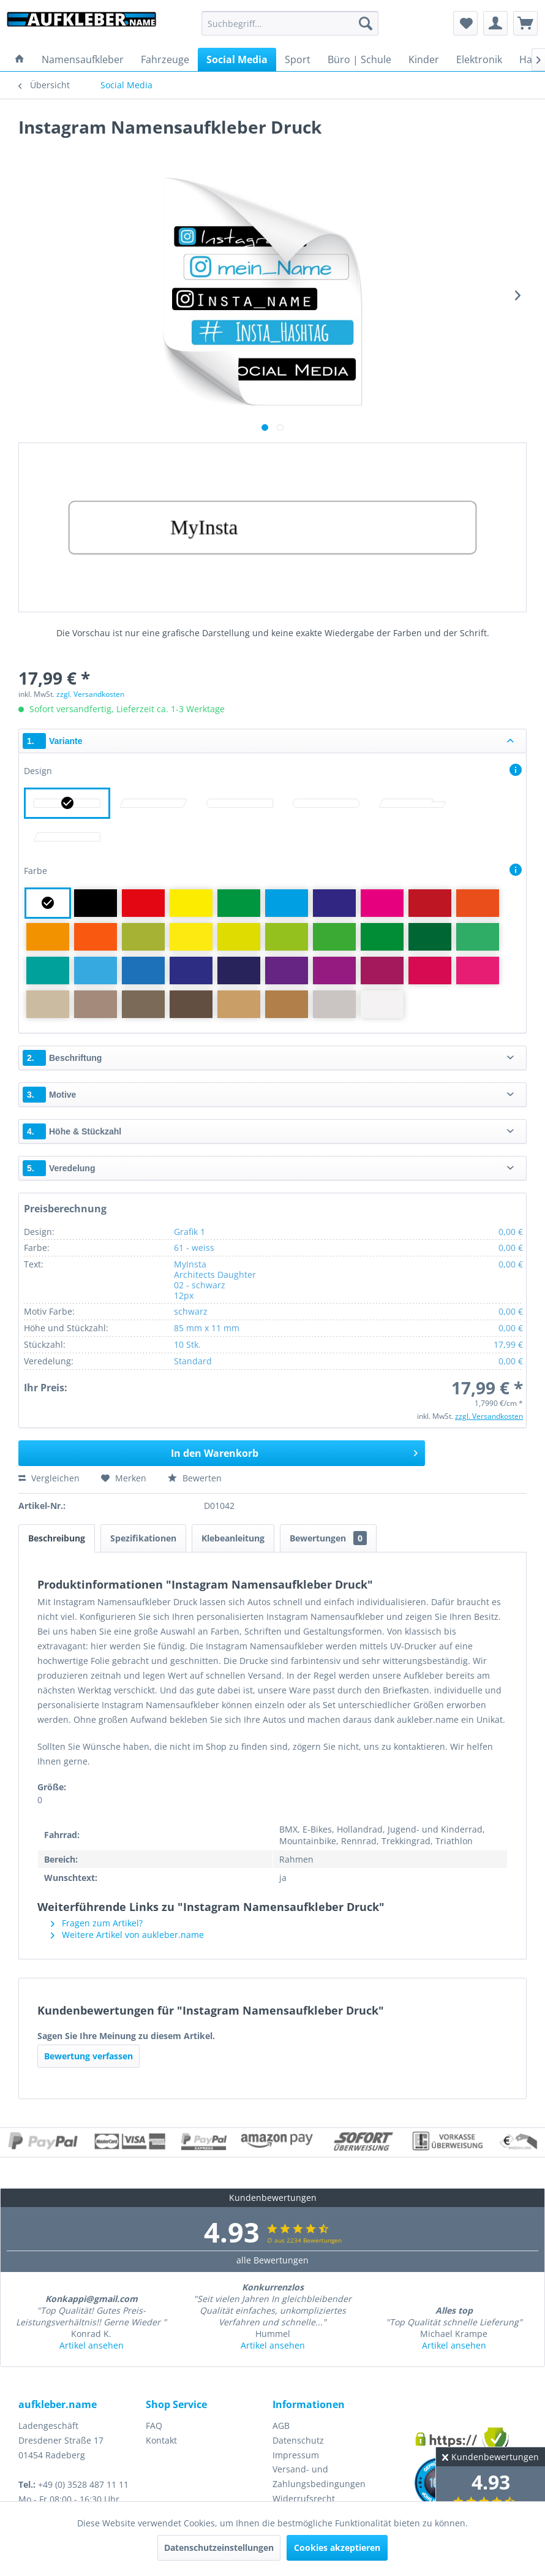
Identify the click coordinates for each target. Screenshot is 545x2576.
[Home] (19, 59)
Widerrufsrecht (303, 2498)
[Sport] (297, 59)
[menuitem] (289, 23)
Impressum (295, 2455)
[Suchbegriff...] (289, 23)
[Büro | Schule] (359, 59)
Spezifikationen (143, 1538)
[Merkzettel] (465, 23)
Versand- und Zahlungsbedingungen (319, 2476)
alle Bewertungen (272, 2260)
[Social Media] (237, 59)
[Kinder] (424, 59)
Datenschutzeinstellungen (219, 2547)
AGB (281, 2425)
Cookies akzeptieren (337, 2547)
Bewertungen (328, 1538)
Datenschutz (298, 2440)
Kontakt (161, 2440)
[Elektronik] (479, 59)
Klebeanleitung (233, 1538)
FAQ (154, 2425)
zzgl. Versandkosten (90, 694)
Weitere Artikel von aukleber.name (127, 1934)
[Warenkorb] (525, 23)
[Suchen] (365, 23)
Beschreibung (56, 1538)
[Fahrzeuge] (165, 59)
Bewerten (195, 1478)
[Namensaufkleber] (82, 59)
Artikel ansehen (91, 2345)
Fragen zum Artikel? (97, 1923)
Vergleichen (49, 1478)
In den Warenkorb (294, 1451)
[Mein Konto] (495, 23)
